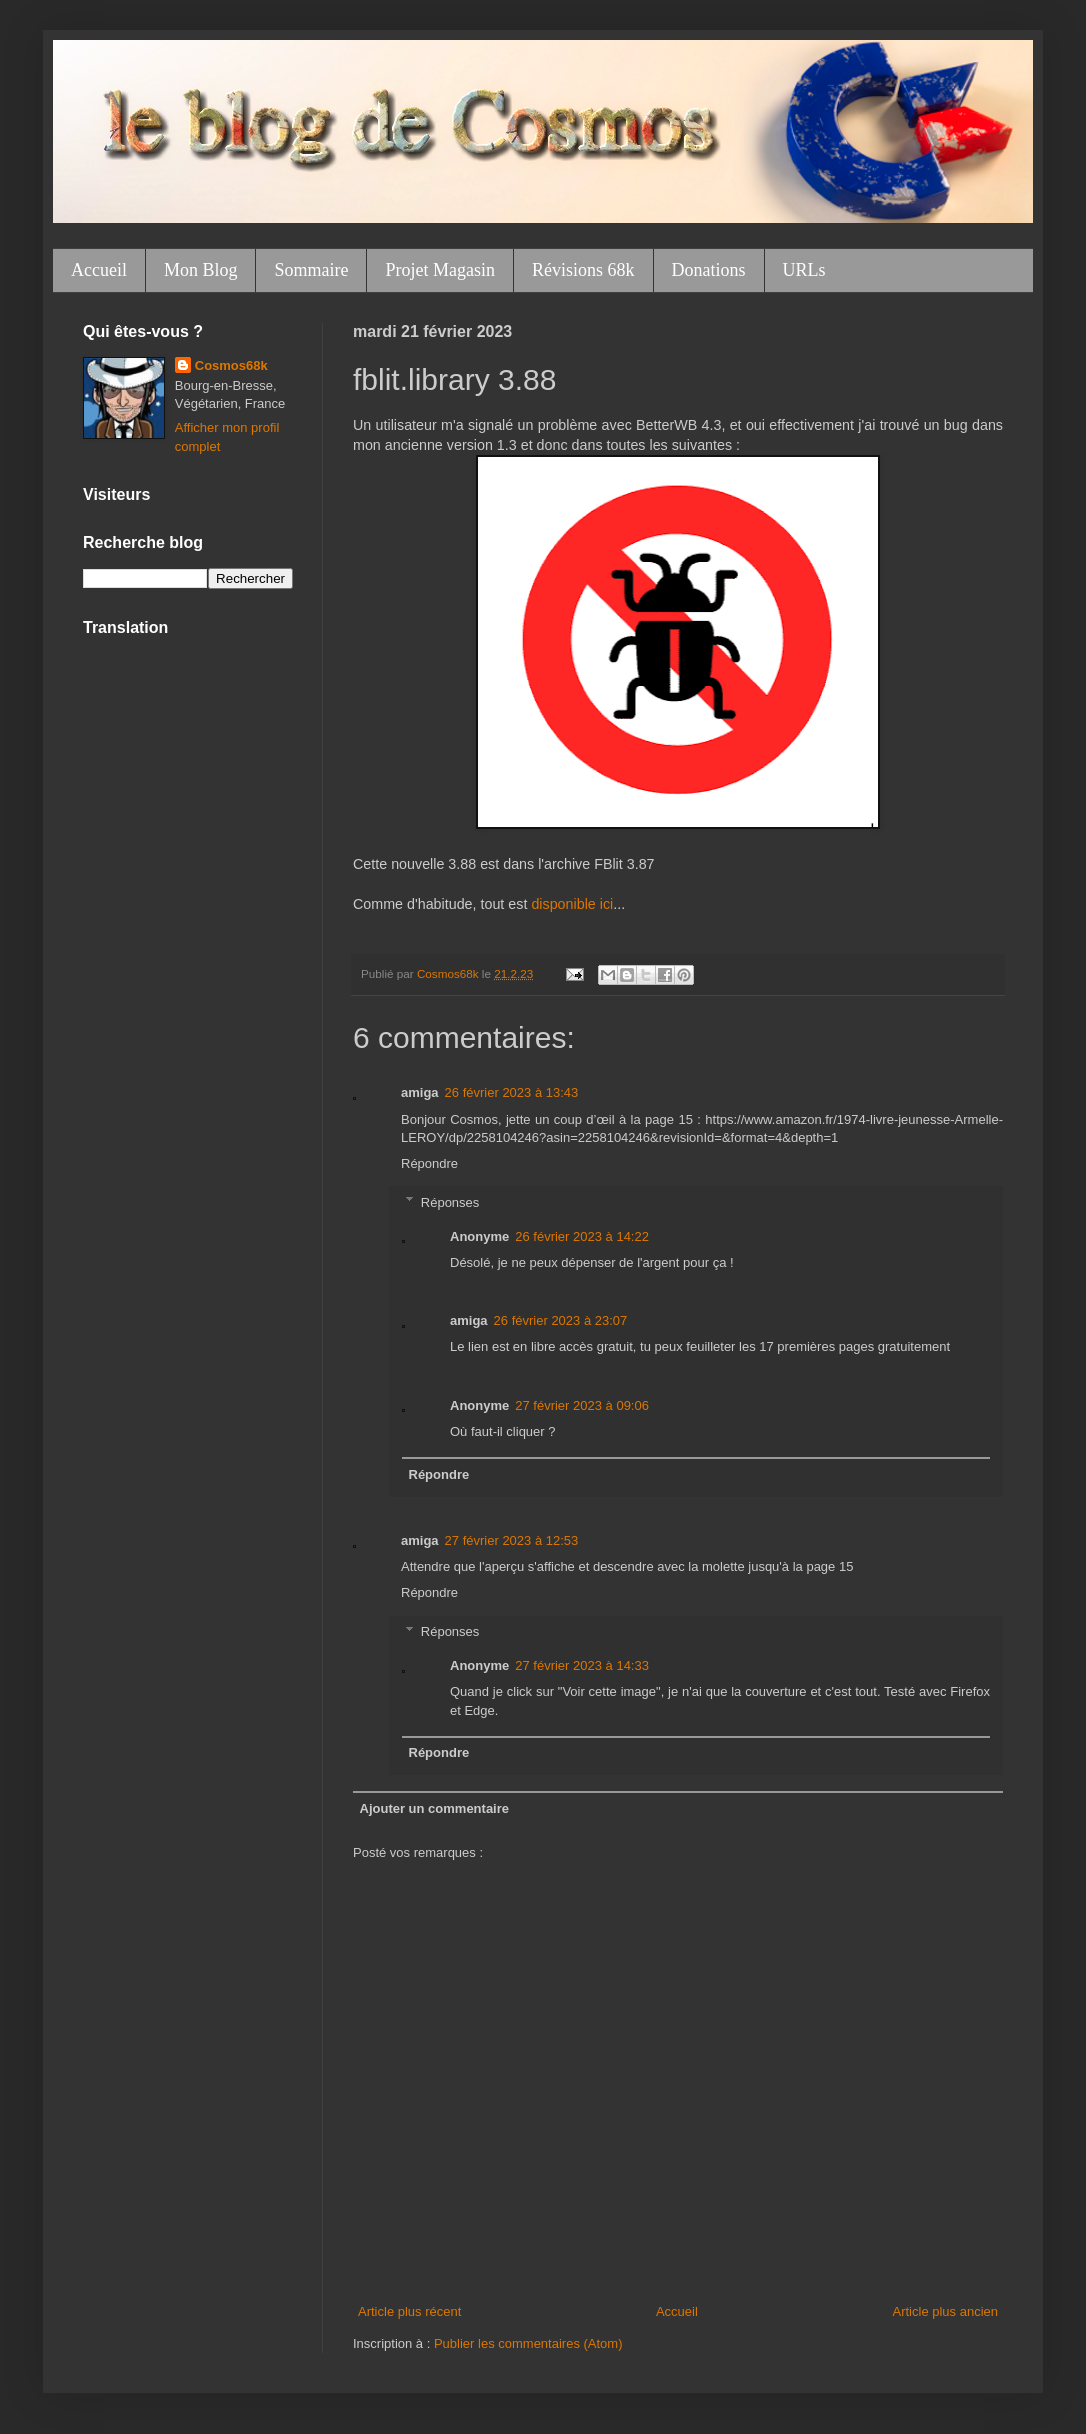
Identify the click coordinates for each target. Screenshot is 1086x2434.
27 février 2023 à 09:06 (582, 1405)
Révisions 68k (583, 270)
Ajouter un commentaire (435, 1808)
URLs (804, 270)
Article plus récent (409, 2311)
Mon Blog (201, 270)
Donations (709, 270)
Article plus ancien (946, 2311)
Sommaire (311, 270)
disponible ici (572, 904)
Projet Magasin (440, 270)
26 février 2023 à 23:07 (561, 1320)
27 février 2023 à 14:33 (582, 1665)
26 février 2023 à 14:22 (582, 1236)
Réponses (450, 1201)
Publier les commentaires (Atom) (528, 2343)
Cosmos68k (231, 365)
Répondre (429, 1163)
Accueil (99, 270)
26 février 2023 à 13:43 (512, 1092)
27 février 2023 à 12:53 (512, 1540)
